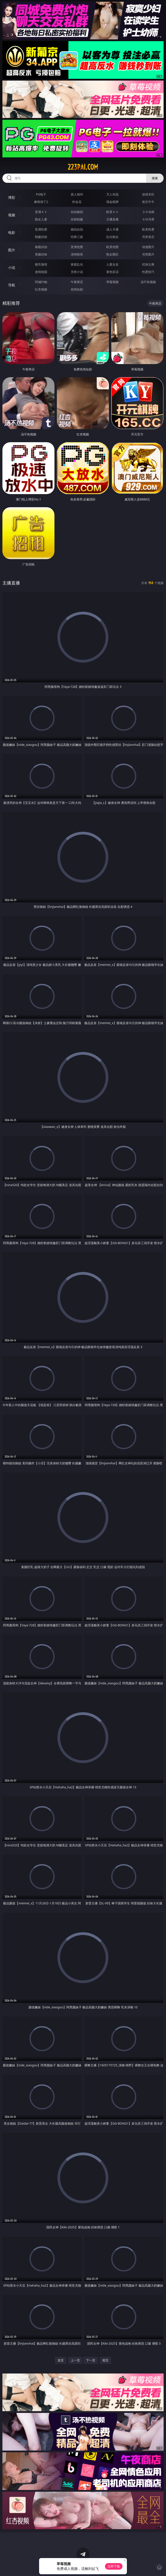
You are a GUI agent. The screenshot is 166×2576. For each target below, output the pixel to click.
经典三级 (77, 237)
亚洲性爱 (41, 229)
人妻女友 (112, 264)
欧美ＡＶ (112, 212)
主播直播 (112, 219)
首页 (61, 2360)
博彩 (11, 197)
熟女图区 (112, 254)
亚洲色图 (77, 247)
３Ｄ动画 (148, 212)
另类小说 (77, 272)
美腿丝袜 (41, 254)
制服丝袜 (41, 237)
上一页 (75, 2360)
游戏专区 (148, 194)
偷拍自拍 (77, 229)
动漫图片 (148, 247)
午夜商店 (77, 282)
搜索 (155, 178)
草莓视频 (112, 282)
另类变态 (148, 237)
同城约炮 (41, 282)
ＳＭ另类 (148, 219)
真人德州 (77, 194)
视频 (11, 215)
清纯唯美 (77, 254)
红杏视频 (41, 289)
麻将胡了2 (41, 202)
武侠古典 (148, 264)
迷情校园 (41, 272)
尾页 (105, 2360)
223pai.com (83, 167)
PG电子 (41, 194)
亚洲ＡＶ (41, 212)
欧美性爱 (148, 229)
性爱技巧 (148, 272)
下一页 (90, 2360)
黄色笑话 (112, 272)
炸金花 (76, 202)
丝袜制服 (77, 219)
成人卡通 (112, 229)
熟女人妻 (41, 219)
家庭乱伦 (77, 264)
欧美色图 (112, 247)
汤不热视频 (148, 282)
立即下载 (114, 2566)
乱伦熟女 (112, 237)
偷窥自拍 (41, 247)
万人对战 (112, 194)
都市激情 (41, 264)
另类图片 (148, 254)
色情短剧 (77, 289)
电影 (11, 232)
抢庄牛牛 (148, 202)
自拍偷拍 (77, 212)
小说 (11, 267)
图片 (11, 250)
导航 (11, 285)
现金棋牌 (112, 202)
